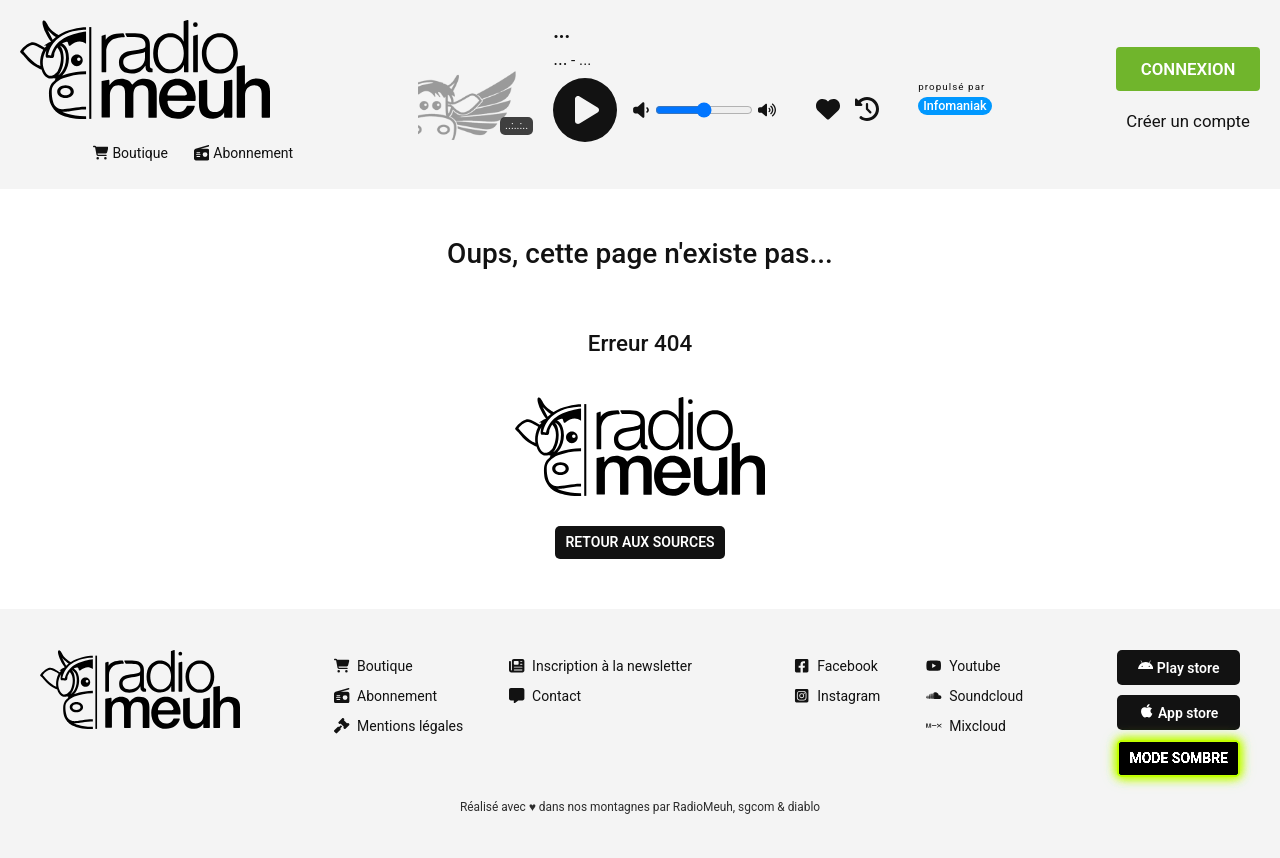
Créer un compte (1188, 121)
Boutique (130, 153)
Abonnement (243, 153)
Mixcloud (966, 726)
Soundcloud (974, 696)
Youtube (963, 666)
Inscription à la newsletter (600, 666)
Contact (545, 696)
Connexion (1188, 69)
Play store (1178, 667)
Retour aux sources (639, 542)
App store (1178, 712)
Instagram (837, 696)
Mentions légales (398, 726)
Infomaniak (955, 105)
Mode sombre (1178, 758)
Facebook (836, 666)
